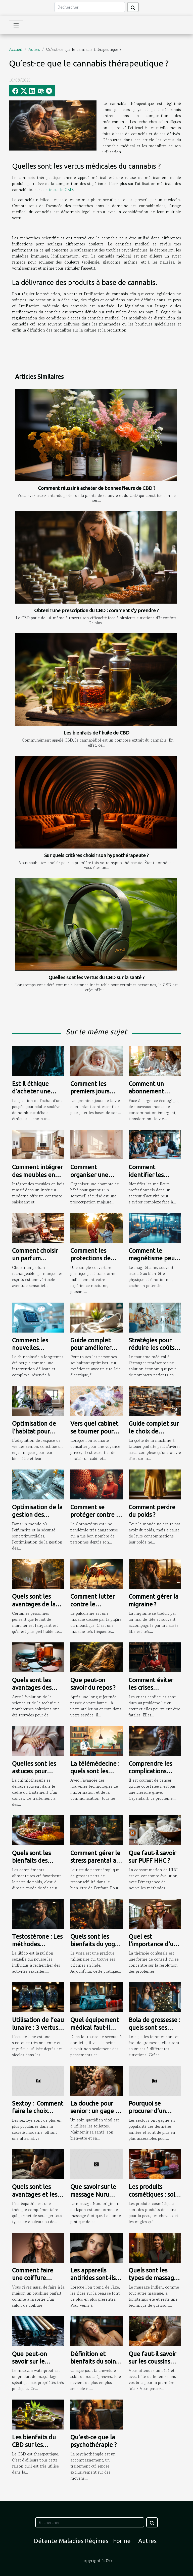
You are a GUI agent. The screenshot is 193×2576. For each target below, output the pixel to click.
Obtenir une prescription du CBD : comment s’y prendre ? (96, 610)
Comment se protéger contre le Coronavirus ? (95, 1515)
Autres (34, 49)
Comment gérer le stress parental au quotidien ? (95, 1861)
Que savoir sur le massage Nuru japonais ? (93, 2194)
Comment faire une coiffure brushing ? (32, 2278)
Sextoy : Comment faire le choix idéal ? (37, 2111)
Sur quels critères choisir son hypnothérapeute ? (96, 855)
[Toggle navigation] (16, 25)
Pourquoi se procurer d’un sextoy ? (147, 2111)
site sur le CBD (59, 190)
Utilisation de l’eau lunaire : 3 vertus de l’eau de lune (38, 2027)
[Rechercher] (89, 7)
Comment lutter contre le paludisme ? (92, 1604)
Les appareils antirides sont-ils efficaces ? (93, 2278)
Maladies (71, 2540)
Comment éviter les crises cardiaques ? (151, 1688)
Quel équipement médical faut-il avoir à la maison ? (95, 2027)
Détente (45, 2540)
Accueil (15, 49)
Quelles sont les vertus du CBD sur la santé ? (96, 977)
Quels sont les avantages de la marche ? (34, 1604)
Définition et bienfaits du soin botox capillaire (93, 2361)
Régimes (96, 2540)
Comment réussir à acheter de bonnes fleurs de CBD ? (96, 488)
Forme (122, 2540)
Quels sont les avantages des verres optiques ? (35, 1688)
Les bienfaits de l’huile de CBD (96, 732)
